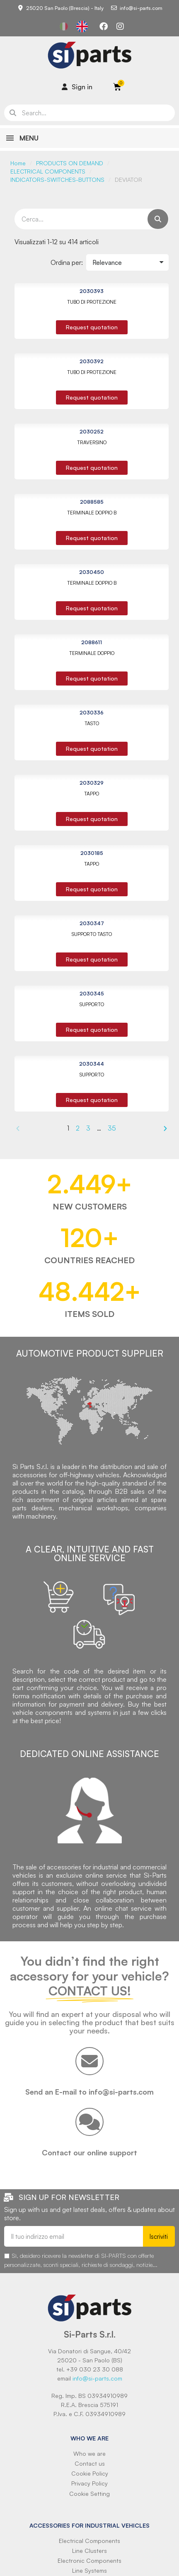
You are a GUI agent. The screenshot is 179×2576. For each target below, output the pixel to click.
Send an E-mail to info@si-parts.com (89, 2091)
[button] (92, 327)
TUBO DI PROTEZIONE (91, 302)
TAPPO (91, 793)
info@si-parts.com (97, 2378)
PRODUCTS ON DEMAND (69, 163)
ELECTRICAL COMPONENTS (47, 171)
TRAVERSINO (91, 442)
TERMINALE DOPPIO (91, 653)
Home (18, 163)
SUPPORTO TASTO (92, 934)
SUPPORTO (92, 1004)
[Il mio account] (77, 86)
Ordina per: (67, 262)
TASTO (92, 723)
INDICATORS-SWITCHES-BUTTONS (57, 179)
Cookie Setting (89, 2493)
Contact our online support (89, 2152)
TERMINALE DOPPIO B (91, 512)
